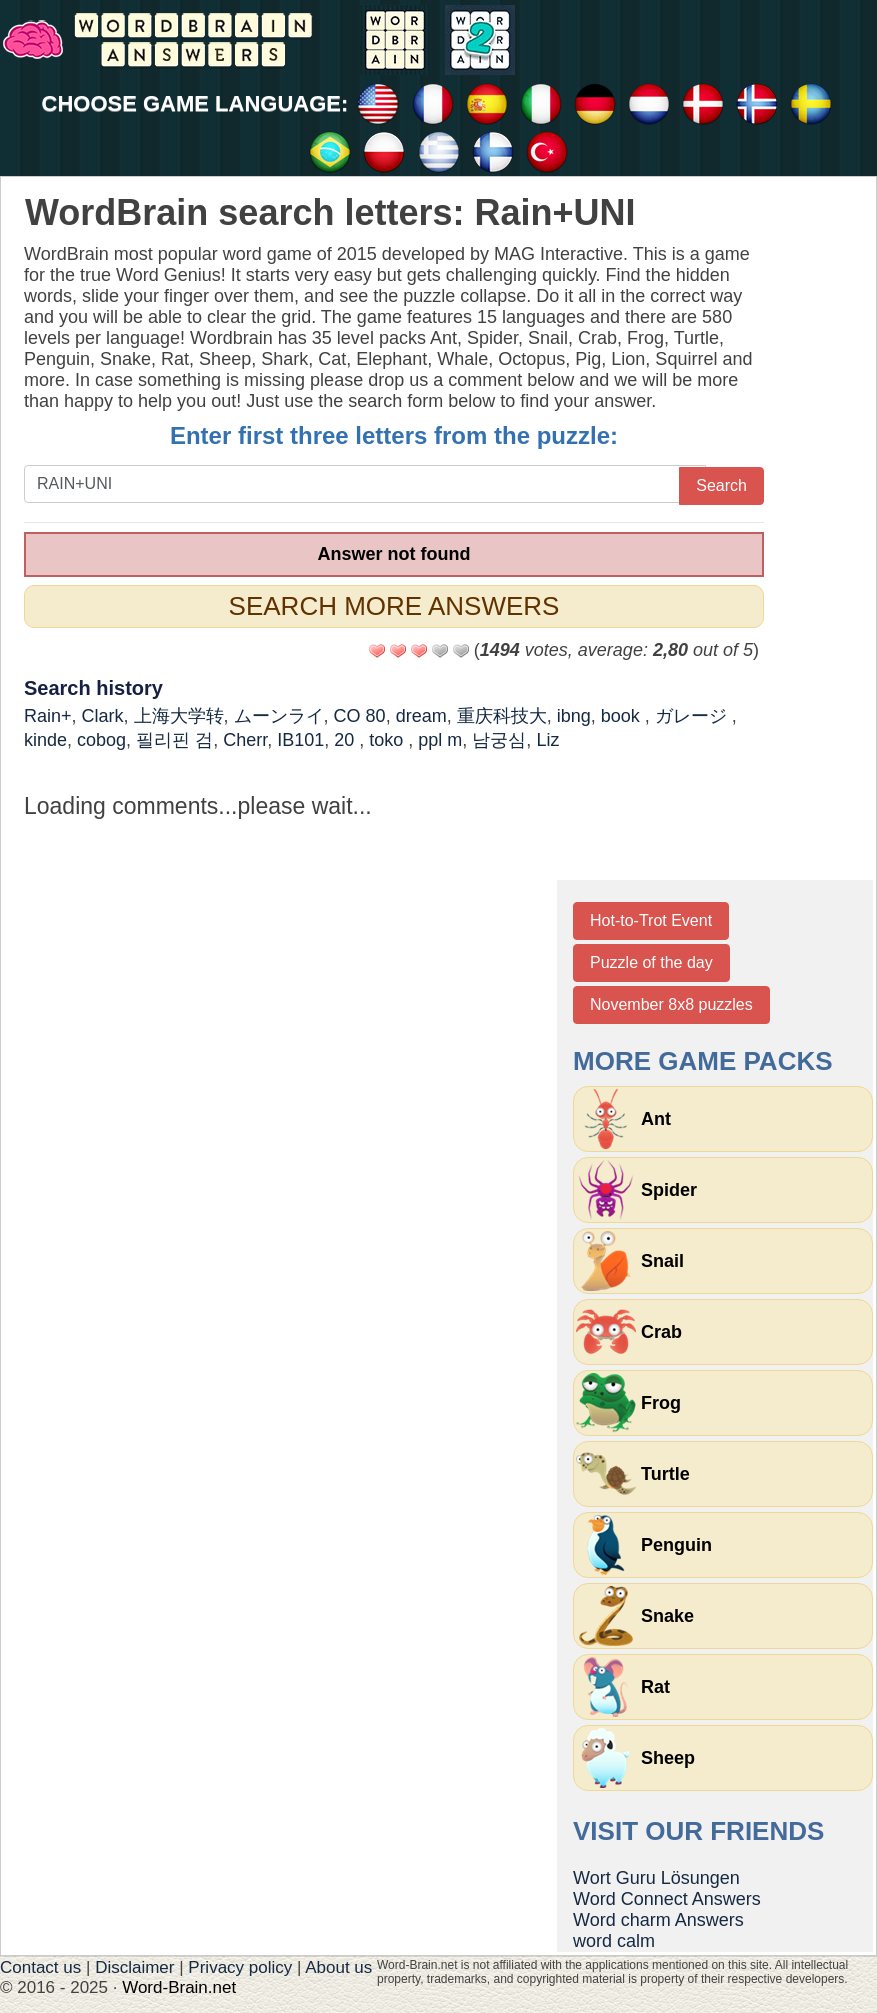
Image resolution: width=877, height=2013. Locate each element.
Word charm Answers (658, 1920)
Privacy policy (240, 1967)
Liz (547, 740)
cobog (101, 740)
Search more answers (394, 606)
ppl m (440, 740)
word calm (614, 1941)
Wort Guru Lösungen (656, 1878)
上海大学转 (179, 716)
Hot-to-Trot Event (651, 920)
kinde (45, 740)
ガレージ (693, 716)
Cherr (245, 740)
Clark (103, 716)
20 (346, 740)
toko (388, 740)
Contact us (40, 1967)
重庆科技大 (502, 716)
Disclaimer (134, 1967)
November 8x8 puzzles (671, 1004)
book (623, 716)
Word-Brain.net (179, 1987)
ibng (574, 716)
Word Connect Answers (667, 1899)
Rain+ (48, 716)
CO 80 (360, 716)
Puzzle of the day (651, 962)
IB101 (300, 740)
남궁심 (499, 740)
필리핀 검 (174, 740)
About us (338, 1967)
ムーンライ (279, 716)
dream (421, 716)
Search (721, 485)
